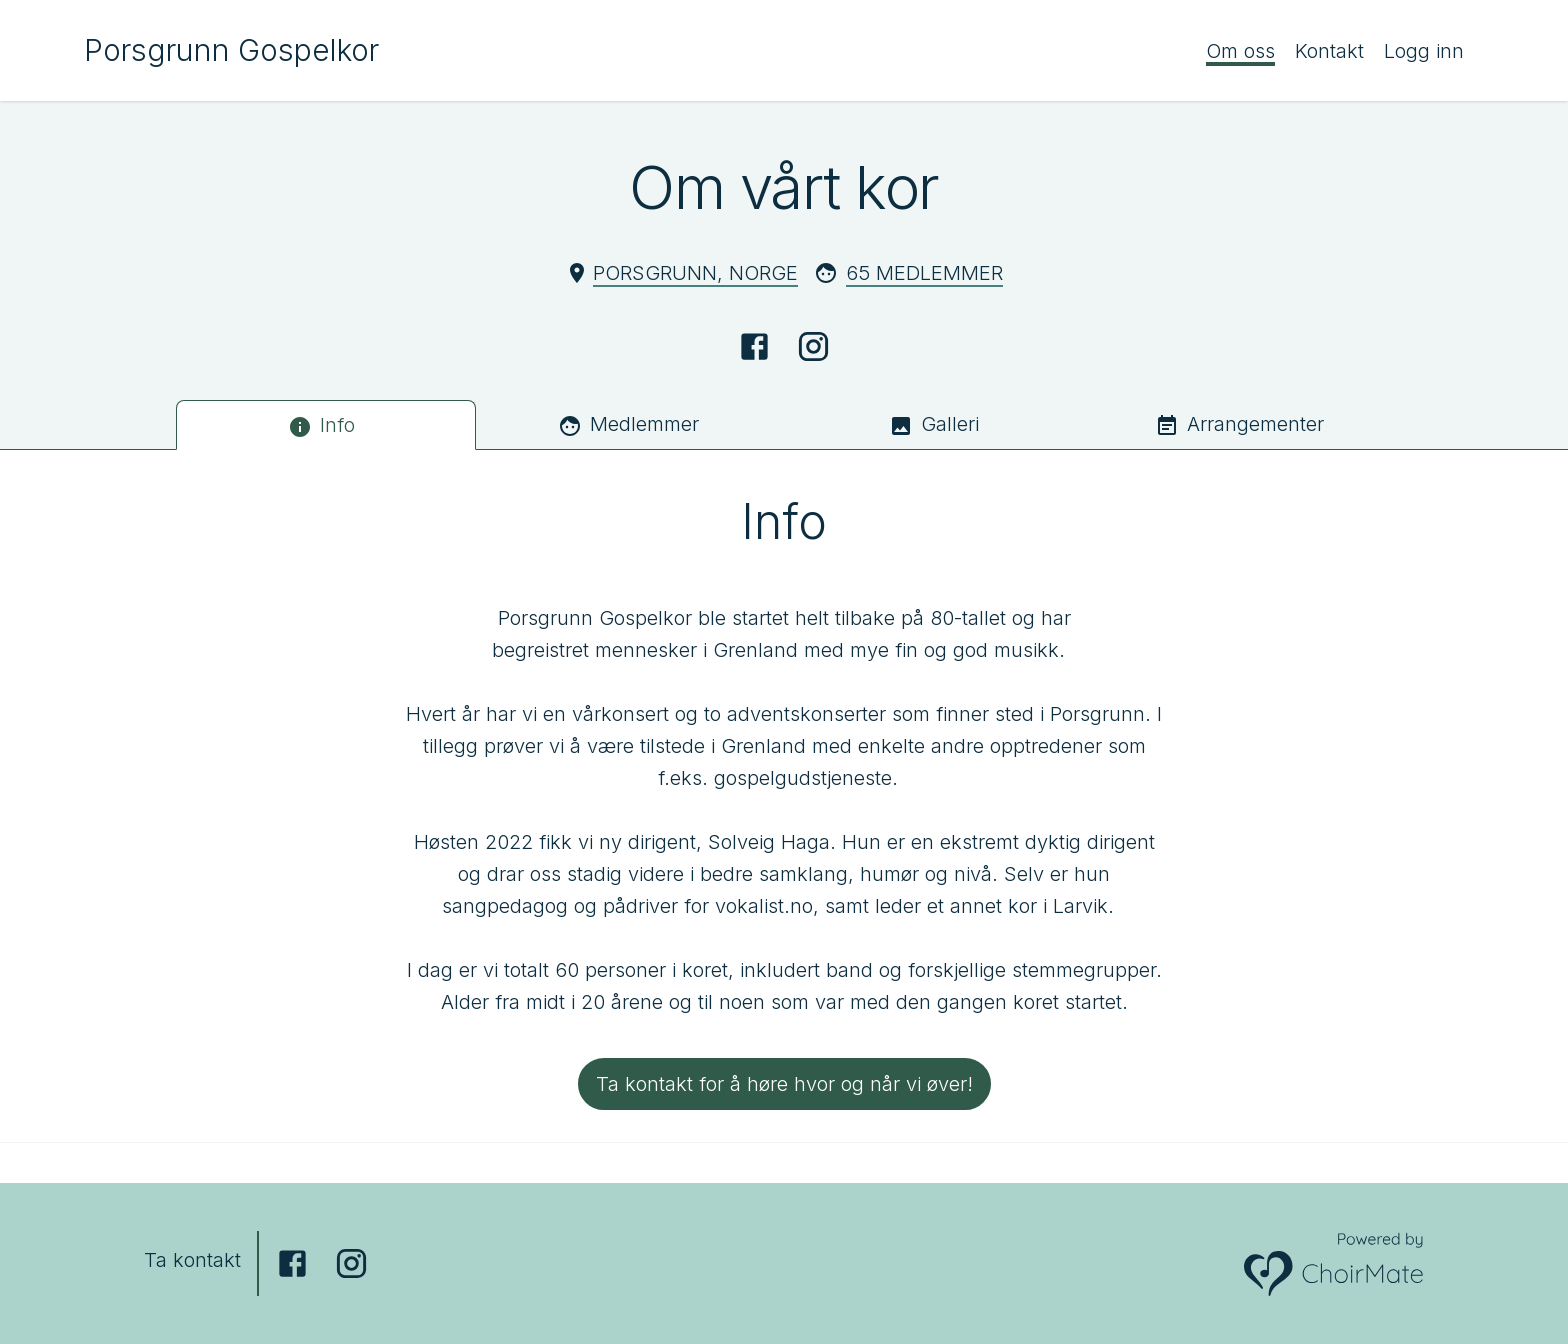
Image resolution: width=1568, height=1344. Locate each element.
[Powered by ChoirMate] (1334, 1263)
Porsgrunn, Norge (695, 273)
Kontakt (1329, 51)
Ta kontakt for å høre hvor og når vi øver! (784, 1084)
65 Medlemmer (924, 273)
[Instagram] (813, 346)
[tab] (326, 425)
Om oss (1240, 51)
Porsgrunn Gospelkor (231, 50)
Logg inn (1424, 51)
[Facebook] (754, 346)
